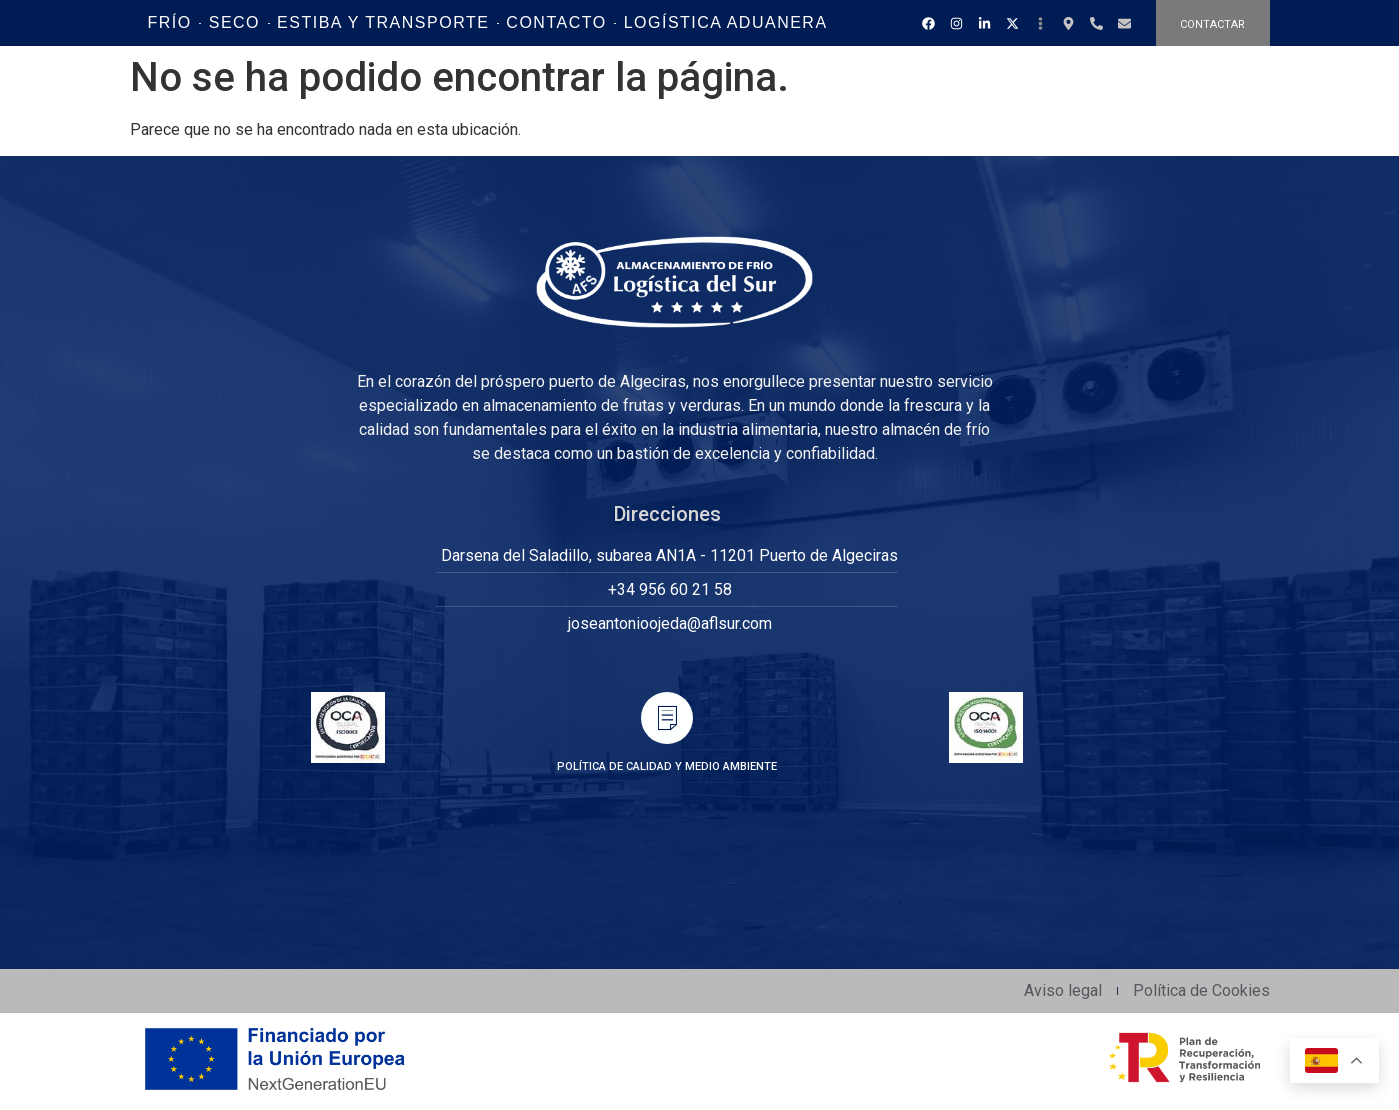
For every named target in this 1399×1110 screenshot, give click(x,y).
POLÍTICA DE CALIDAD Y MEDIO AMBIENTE (667, 766)
